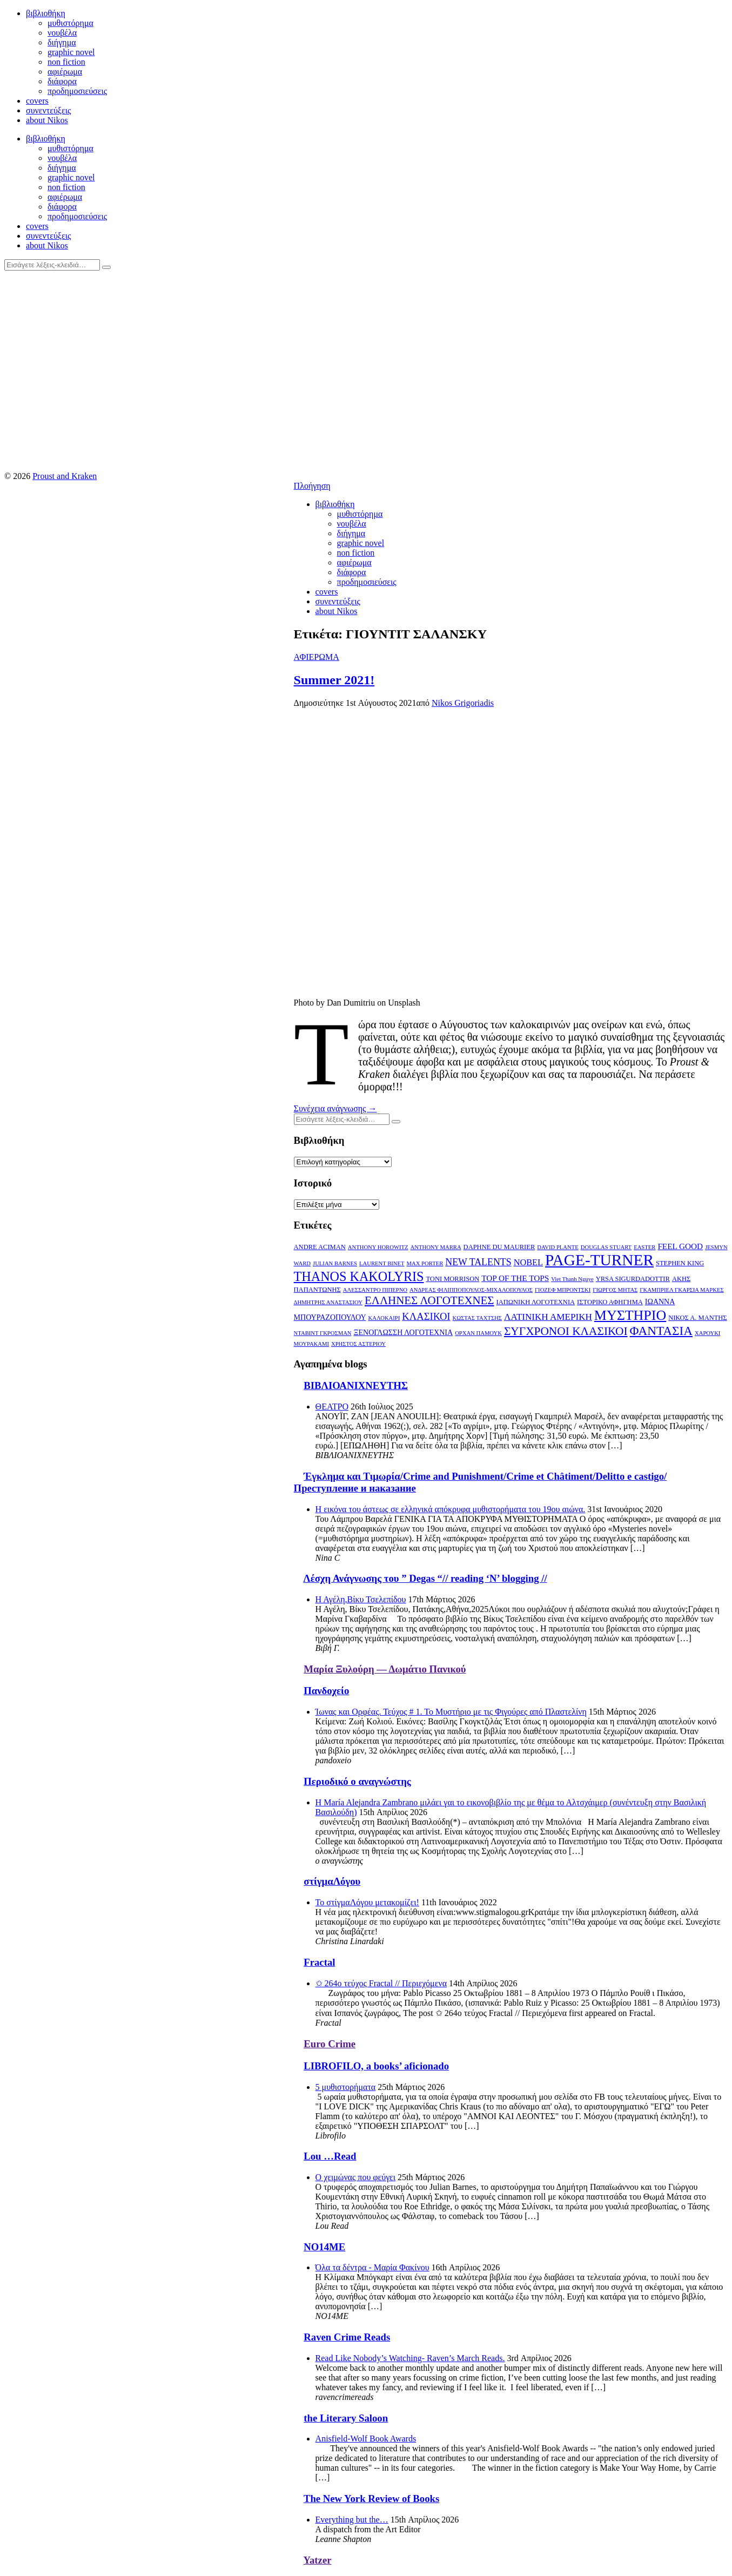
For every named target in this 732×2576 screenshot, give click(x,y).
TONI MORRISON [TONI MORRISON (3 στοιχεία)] (452, 1279)
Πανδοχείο (326, 1690)
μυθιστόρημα (70, 23)
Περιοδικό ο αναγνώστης (357, 1781)
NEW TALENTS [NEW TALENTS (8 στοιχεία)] (478, 1262)
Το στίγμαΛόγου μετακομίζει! (367, 1902)
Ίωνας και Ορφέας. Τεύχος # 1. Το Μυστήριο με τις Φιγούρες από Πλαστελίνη (451, 1711)
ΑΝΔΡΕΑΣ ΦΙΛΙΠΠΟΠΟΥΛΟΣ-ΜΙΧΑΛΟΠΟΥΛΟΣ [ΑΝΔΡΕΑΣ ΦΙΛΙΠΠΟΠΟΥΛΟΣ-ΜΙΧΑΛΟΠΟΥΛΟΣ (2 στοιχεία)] (471, 1290)
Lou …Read (330, 2156)
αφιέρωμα (65, 71)
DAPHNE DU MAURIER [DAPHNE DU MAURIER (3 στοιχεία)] (499, 1247)
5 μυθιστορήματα (345, 2087)
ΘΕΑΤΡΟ (331, 1406)
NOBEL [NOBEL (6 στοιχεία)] (528, 1262)
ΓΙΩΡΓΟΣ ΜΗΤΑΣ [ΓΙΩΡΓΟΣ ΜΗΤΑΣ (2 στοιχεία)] (615, 1290)
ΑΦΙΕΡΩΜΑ (316, 657)
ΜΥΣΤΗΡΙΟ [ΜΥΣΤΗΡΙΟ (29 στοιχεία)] (630, 1315)
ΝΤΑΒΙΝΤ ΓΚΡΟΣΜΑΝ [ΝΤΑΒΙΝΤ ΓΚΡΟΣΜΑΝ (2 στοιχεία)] (323, 1333)
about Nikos (47, 120)
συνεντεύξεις (48, 110)
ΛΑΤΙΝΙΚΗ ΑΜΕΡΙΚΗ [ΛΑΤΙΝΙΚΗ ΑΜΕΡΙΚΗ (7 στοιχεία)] (548, 1317)
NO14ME (324, 2247)
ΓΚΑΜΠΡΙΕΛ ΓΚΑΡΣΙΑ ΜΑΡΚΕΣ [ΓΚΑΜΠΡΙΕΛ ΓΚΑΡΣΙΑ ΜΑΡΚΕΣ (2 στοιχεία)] (681, 1290)
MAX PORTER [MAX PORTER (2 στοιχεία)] (425, 1263)
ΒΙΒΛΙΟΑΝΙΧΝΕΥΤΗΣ (356, 1385)
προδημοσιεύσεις (77, 91)
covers (37, 100)
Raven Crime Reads (347, 2337)
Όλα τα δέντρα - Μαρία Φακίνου (372, 2267)
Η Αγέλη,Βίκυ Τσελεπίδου (360, 1599)
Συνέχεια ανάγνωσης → (335, 1108)
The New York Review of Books (371, 2498)
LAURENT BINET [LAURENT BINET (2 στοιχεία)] (382, 1263)
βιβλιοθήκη (45, 13)
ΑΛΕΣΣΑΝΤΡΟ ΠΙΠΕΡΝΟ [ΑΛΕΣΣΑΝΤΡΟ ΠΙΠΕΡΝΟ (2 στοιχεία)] (375, 1290)
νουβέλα (62, 32)
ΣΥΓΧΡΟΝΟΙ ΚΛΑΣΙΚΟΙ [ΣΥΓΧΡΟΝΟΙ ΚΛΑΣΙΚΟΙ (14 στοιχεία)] (566, 1331)
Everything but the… (351, 2519)
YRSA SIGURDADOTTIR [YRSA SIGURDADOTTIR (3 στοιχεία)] (633, 1279)
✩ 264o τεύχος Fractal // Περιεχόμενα (381, 1983)
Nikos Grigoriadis (463, 702)
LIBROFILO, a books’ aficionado (376, 2066)
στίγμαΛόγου (332, 1881)
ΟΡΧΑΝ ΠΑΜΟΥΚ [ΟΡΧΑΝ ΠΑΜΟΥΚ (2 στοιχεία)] (478, 1333)
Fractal (319, 1962)
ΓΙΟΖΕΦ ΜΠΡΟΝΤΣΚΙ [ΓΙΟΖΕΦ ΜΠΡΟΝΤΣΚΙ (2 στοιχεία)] (562, 1290)
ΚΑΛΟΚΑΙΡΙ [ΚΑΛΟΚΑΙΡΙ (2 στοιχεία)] (384, 1318)
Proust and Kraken (64, 476)
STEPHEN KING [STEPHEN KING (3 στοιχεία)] (680, 1263)
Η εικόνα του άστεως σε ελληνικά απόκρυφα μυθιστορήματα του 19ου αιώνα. (450, 1509)
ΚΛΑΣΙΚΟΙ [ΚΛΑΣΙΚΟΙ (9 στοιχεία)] (426, 1316)
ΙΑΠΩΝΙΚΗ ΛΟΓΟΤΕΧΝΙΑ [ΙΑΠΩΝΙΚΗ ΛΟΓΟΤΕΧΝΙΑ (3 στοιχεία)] (535, 1302)
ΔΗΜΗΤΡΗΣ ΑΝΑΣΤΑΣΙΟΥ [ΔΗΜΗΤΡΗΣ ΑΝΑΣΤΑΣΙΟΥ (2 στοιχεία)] (328, 1302)
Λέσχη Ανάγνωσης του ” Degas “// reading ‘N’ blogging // (425, 1578)
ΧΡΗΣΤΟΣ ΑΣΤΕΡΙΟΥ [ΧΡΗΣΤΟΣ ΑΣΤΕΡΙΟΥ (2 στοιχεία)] (358, 1344)
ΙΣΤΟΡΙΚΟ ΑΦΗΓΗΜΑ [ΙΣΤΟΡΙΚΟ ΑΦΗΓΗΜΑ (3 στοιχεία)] (610, 1302)
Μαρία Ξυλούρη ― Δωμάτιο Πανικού (385, 1669)
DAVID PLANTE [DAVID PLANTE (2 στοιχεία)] (557, 1247)
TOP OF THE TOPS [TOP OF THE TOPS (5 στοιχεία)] (515, 1278)
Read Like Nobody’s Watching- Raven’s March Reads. (410, 2358)
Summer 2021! (334, 680)
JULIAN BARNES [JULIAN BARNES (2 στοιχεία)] (335, 1263)
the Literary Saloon (346, 2418)
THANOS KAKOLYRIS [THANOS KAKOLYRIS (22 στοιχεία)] (359, 1276)
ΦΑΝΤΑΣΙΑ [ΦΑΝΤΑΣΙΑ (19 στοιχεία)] (661, 1331)
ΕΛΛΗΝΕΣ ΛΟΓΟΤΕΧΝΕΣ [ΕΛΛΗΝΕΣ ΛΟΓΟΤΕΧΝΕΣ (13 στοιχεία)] (429, 1300)
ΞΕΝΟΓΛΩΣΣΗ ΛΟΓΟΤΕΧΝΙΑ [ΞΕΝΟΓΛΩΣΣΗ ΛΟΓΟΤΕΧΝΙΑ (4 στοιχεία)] (403, 1332)
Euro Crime (329, 2043)
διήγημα (62, 42)
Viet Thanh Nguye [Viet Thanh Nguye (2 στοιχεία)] (572, 1279)
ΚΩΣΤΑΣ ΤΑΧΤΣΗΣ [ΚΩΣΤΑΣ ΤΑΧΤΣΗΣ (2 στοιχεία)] (477, 1318)
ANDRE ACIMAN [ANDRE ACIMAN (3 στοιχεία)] (320, 1247)
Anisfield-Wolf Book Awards (366, 2438)
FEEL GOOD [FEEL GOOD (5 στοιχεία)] (680, 1246)
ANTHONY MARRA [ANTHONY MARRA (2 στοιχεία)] (436, 1247)
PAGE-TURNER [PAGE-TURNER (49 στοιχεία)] (599, 1260)
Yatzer (318, 2560)
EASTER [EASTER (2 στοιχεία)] (644, 1247)
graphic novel (71, 52)
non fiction (66, 61)
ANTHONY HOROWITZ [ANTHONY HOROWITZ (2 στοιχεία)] (378, 1247)
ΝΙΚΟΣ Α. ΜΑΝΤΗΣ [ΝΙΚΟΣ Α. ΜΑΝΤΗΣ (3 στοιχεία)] (697, 1317)
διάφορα (62, 81)
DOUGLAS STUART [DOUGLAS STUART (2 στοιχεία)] (606, 1247)
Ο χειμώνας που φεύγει (355, 2177)
